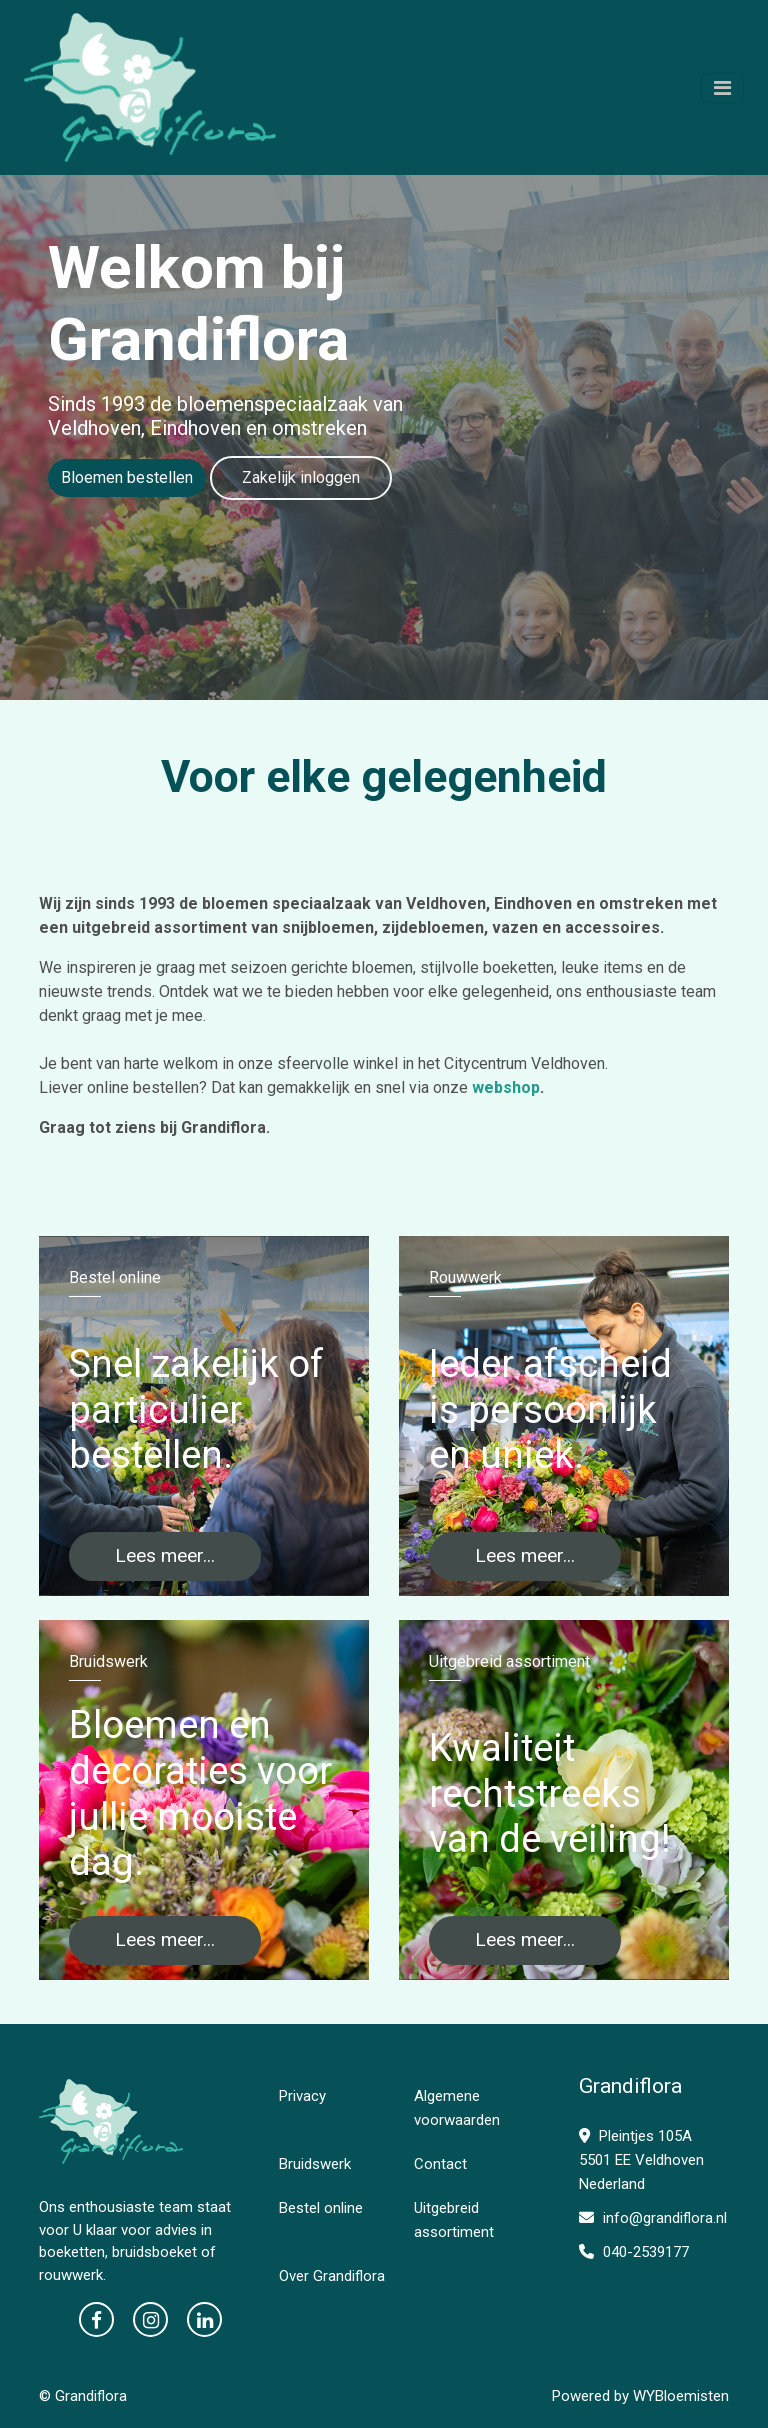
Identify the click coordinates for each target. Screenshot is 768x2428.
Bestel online (321, 2208)
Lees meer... (165, 1555)
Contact (440, 2164)
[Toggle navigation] (722, 88)
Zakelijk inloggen (301, 477)
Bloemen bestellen (127, 477)
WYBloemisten (681, 2396)
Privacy (302, 2096)
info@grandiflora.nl (653, 2218)
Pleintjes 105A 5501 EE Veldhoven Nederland (641, 2160)
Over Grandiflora (332, 2276)
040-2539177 (634, 2252)
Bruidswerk (315, 2164)
